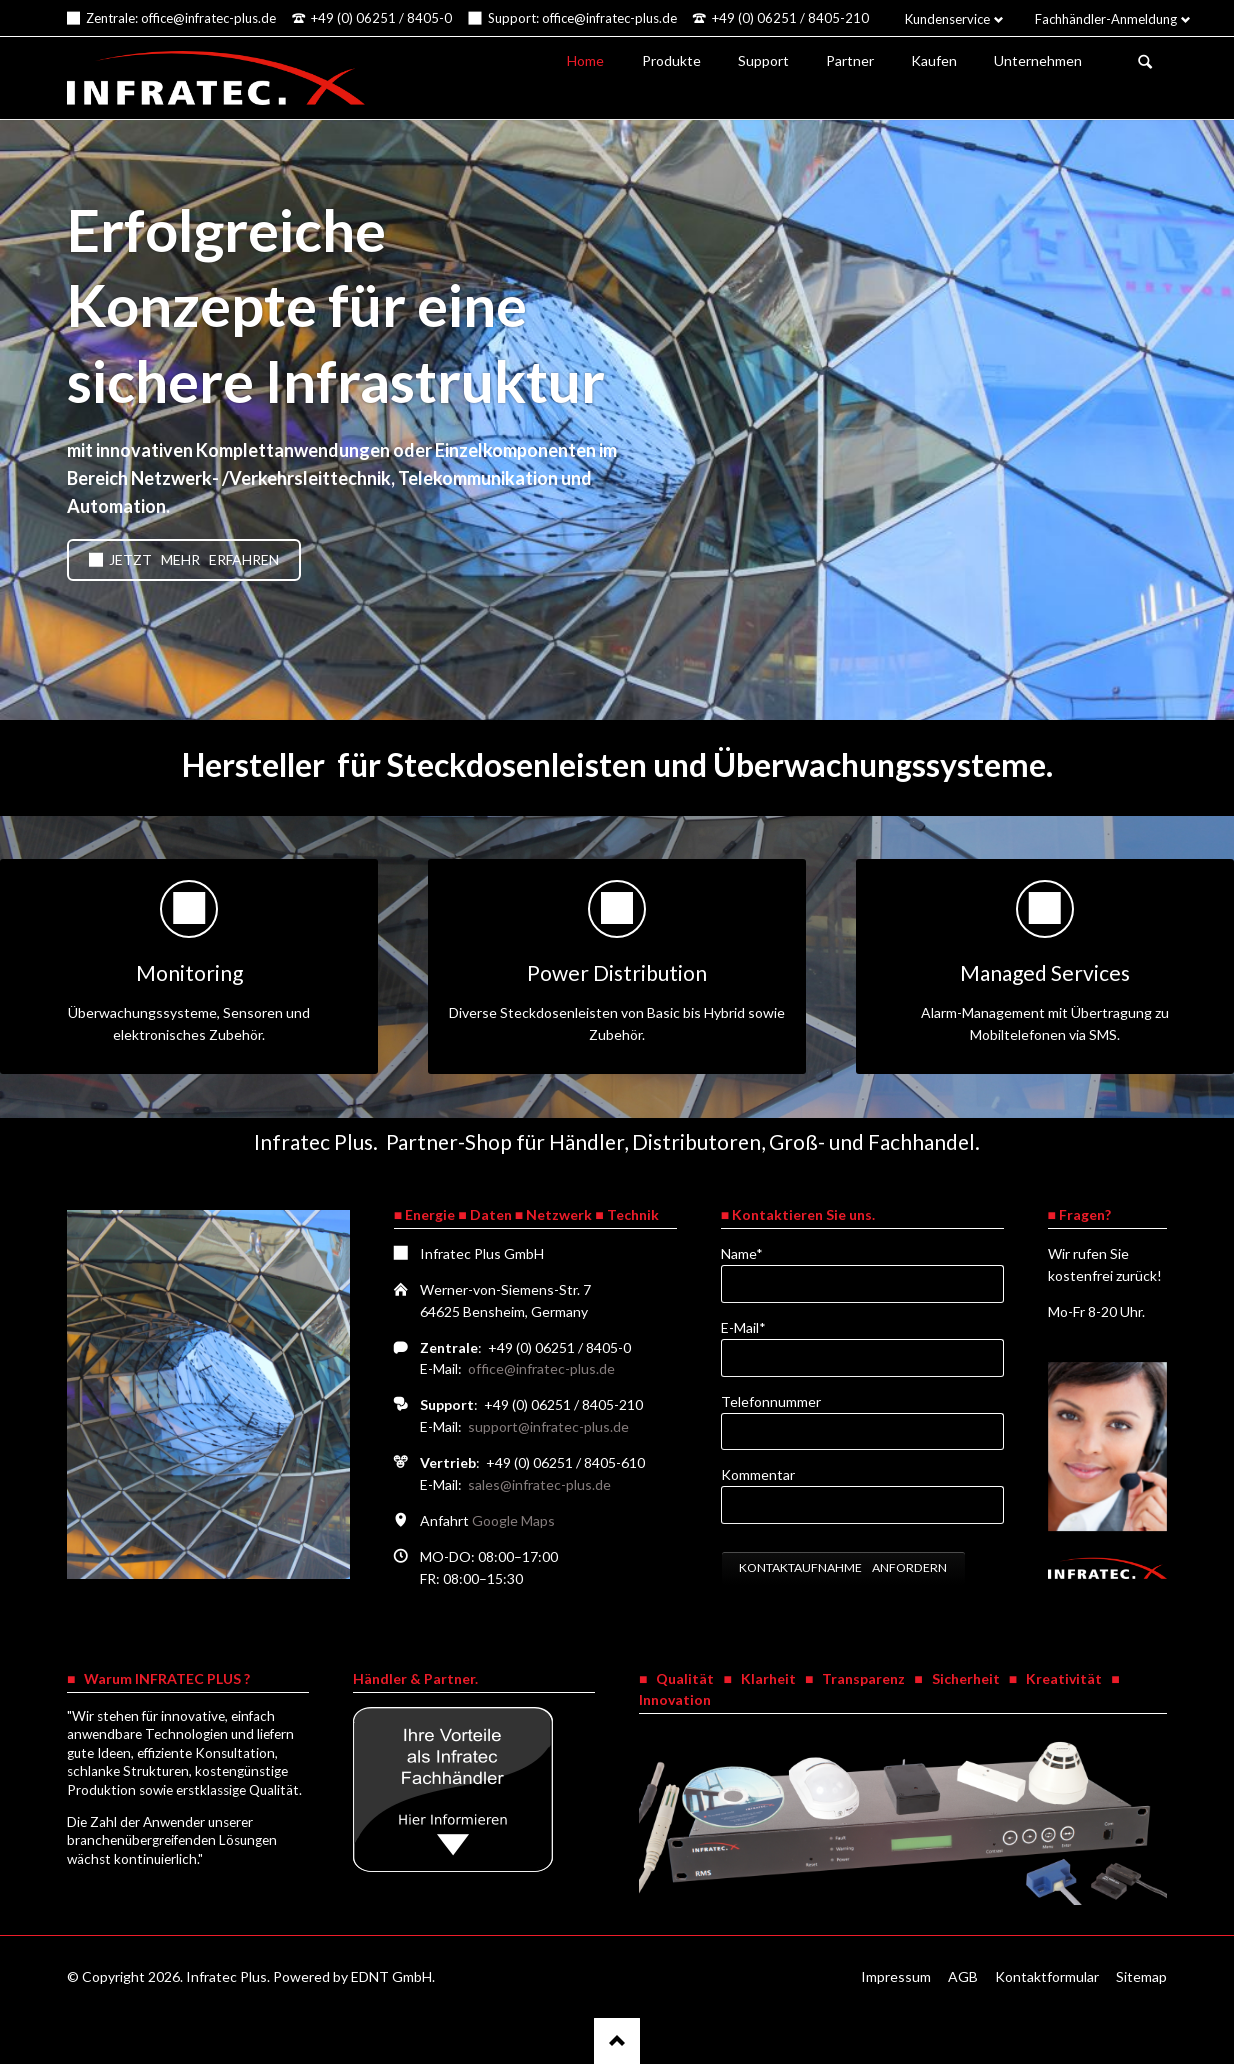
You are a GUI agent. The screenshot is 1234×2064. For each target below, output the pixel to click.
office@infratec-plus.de (541, 1368)
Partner (850, 60)
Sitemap (1141, 1976)
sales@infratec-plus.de (539, 1484)
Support (763, 60)
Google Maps (513, 1520)
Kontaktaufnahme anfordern (843, 1567)
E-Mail (753, 1326)
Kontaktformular (1047, 1976)
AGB (963, 1976)
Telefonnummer (771, 1401)
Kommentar (758, 1474)
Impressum (896, 1976)
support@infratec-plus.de (548, 1426)
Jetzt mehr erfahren (192, 559)
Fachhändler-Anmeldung (1106, 19)
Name (753, 1252)
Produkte (671, 60)
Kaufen (934, 60)
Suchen (1145, 62)
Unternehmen (1038, 60)
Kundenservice (947, 19)
